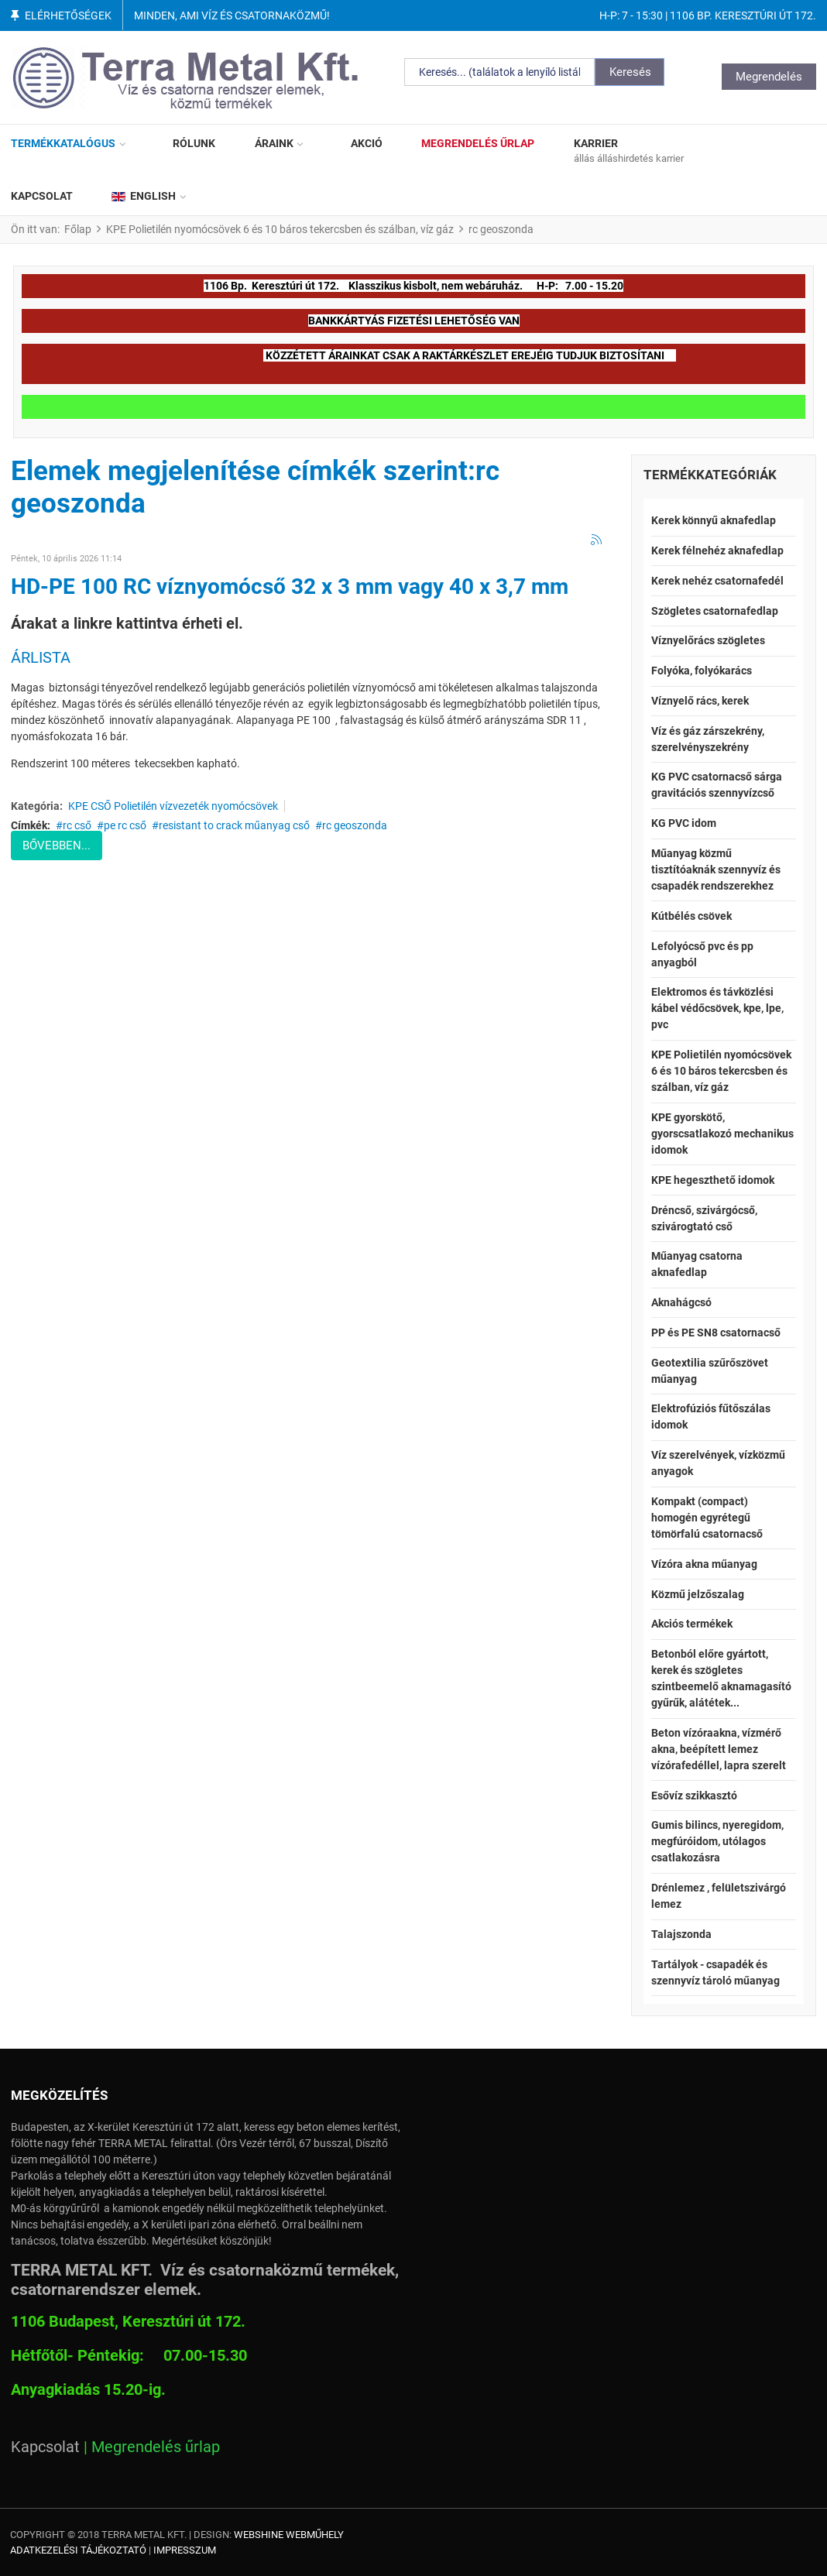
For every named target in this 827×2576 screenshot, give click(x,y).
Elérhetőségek (68, 15)
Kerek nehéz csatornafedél (717, 581)
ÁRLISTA (40, 657)
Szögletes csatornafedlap (714, 611)
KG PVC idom (683, 823)
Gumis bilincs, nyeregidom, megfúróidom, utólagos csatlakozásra (717, 1841)
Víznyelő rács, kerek (700, 701)
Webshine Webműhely (289, 2534)
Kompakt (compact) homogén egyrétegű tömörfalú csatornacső (707, 1517)
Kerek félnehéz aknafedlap (717, 550)
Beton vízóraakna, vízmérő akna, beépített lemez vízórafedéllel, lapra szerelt (718, 1749)
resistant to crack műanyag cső (234, 825)
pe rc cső (125, 825)
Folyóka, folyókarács (701, 670)
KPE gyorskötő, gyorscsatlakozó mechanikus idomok (722, 1133)
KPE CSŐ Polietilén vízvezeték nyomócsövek (173, 806)
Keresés (630, 72)
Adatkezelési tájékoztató (78, 2550)
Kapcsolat (45, 2446)
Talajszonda (681, 1934)
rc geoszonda (354, 825)
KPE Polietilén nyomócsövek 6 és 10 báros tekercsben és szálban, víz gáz (721, 1070)
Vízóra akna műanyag (704, 1564)
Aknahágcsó (681, 1302)
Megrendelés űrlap (155, 2446)
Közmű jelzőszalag (697, 1594)
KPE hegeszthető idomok (712, 1180)
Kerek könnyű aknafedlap (713, 520)
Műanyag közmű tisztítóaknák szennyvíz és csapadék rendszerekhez (716, 869)
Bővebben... (56, 845)
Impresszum (184, 2550)
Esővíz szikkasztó (694, 1795)
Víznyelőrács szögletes (708, 640)
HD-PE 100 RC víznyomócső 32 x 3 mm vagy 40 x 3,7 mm (289, 586)
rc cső (77, 825)
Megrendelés (769, 77)
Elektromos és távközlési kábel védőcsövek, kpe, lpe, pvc (717, 1008)
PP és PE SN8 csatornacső (716, 1332)
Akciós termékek (692, 1623)
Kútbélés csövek (691, 916)
